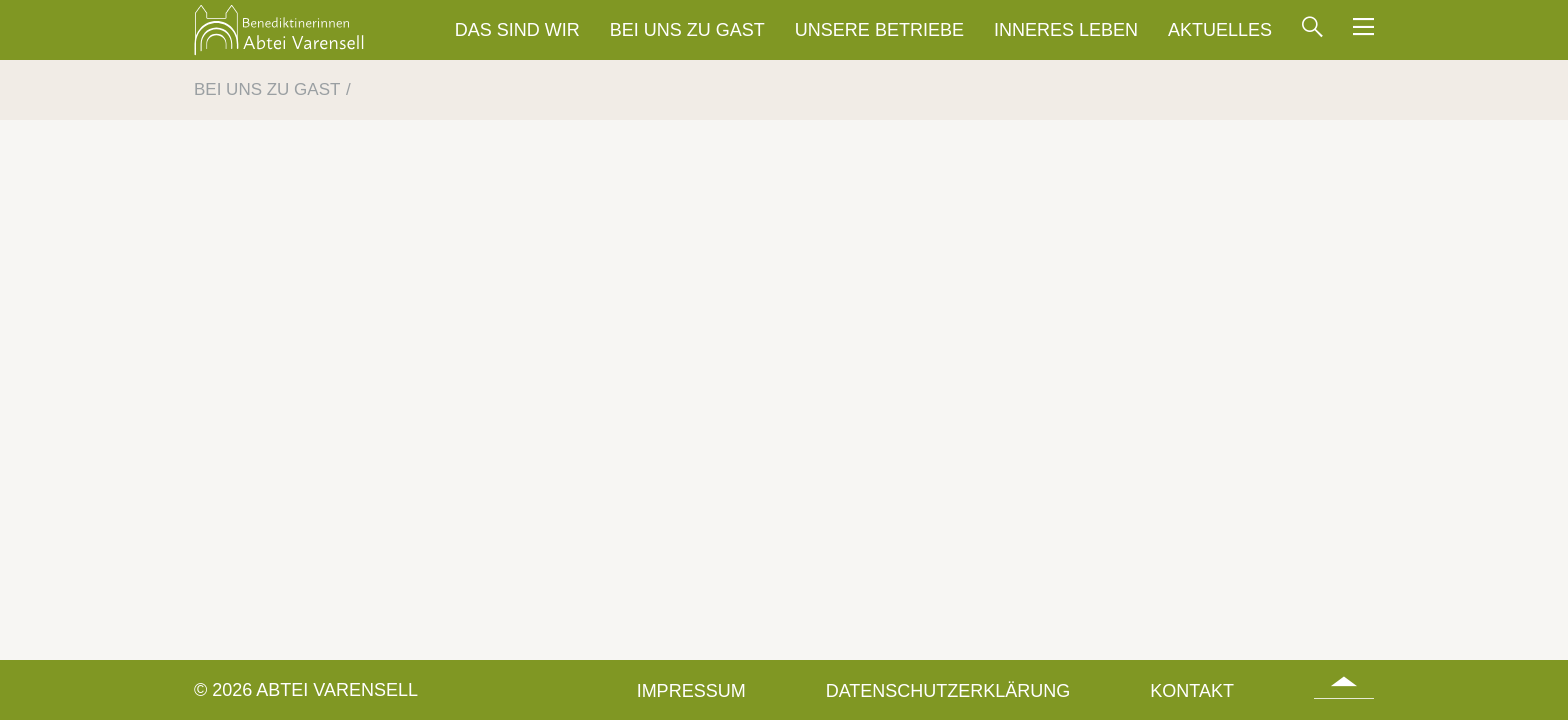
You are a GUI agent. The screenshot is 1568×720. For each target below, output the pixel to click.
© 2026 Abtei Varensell (306, 690)
